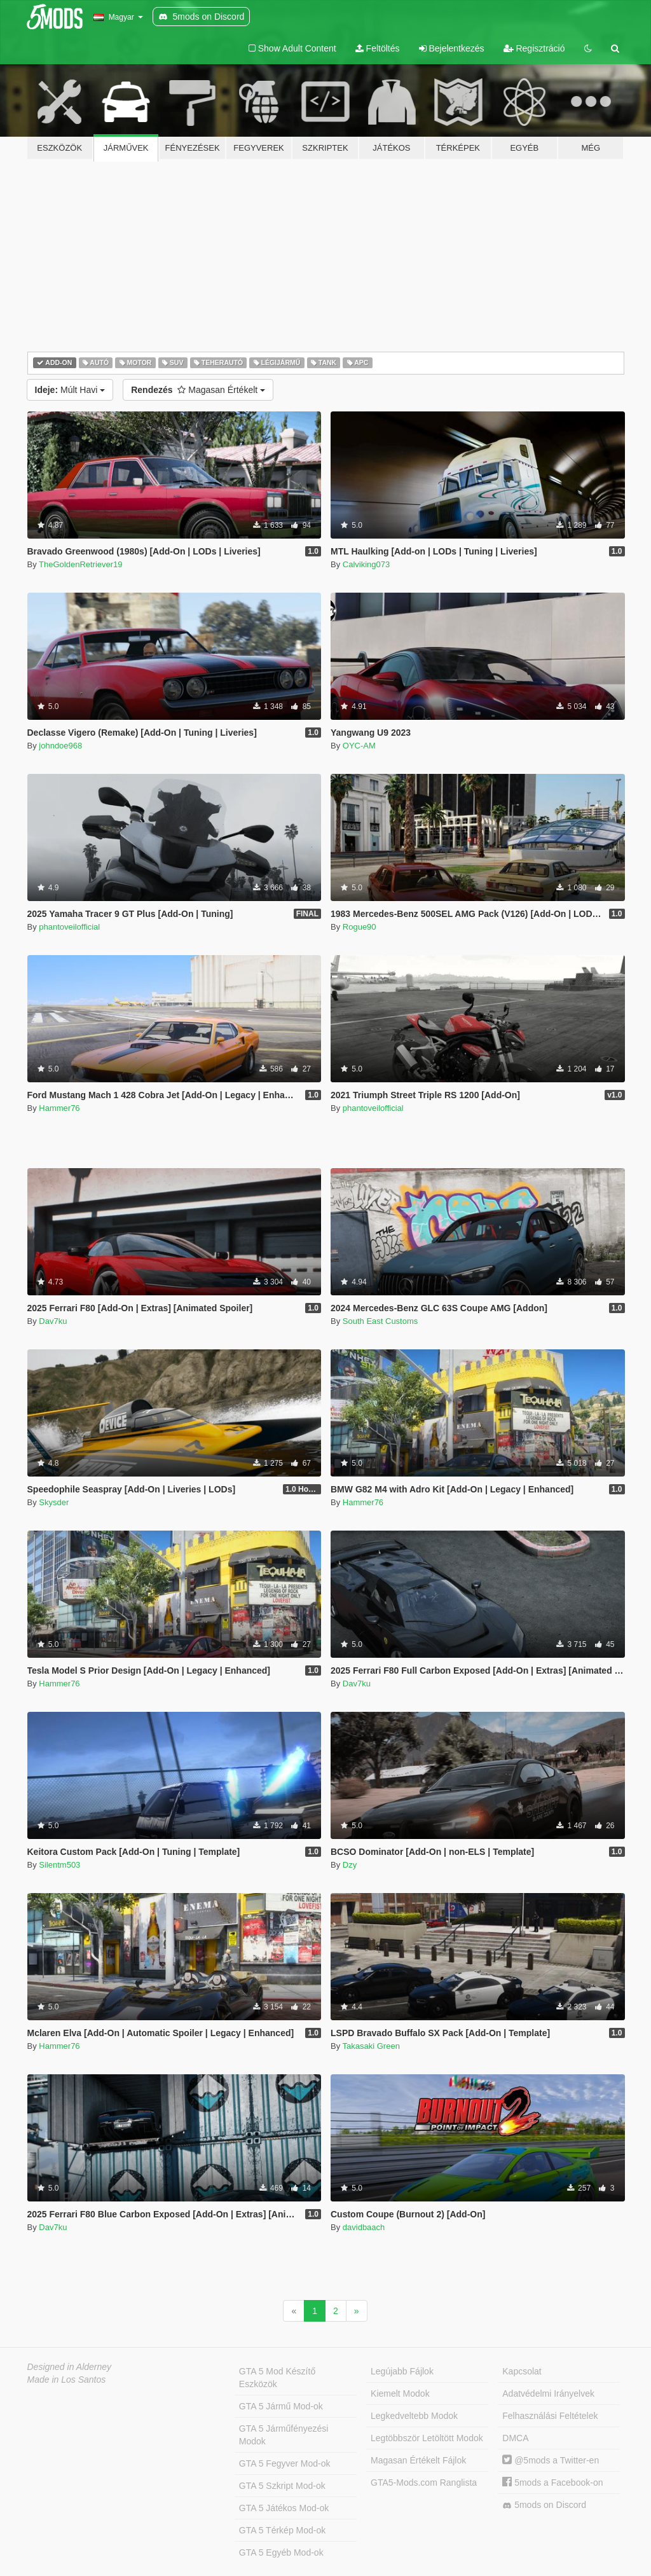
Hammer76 (59, 1108)
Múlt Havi (70, 390)
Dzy (350, 1865)
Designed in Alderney (69, 2367)
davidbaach (364, 2227)
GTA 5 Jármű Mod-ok (281, 2406)
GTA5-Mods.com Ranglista (424, 2482)
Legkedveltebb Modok (414, 2416)
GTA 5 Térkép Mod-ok (282, 2530)
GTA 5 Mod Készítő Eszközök (277, 2377)
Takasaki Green (371, 2046)
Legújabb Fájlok (402, 2371)
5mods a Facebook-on (552, 2482)
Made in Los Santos (66, 2379)
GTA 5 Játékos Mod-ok (284, 2508)
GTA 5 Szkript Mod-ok (282, 2486)
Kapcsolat (521, 2371)
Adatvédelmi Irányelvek (548, 2393)
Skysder (54, 1502)
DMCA (515, 2438)
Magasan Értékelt (198, 390)
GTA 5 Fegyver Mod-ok (285, 2463)
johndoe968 (60, 745)
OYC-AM (359, 745)
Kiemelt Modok (400, 2393)
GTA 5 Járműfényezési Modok (284, 2434)
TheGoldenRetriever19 (81, 564)
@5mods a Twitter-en (550, 2460)
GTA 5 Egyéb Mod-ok (281, 2552)
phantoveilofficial (69, 927)
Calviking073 (366, 564)
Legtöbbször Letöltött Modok (427, 2438)
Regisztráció (534, 48)
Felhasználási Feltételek (550, 2416)
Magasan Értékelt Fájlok (418, 2460)
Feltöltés (377, 48)
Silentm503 (59, 1865)
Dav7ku (53, 1321)
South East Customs (380, 1321)
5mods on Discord (544, 2505)
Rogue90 (359, 927)
